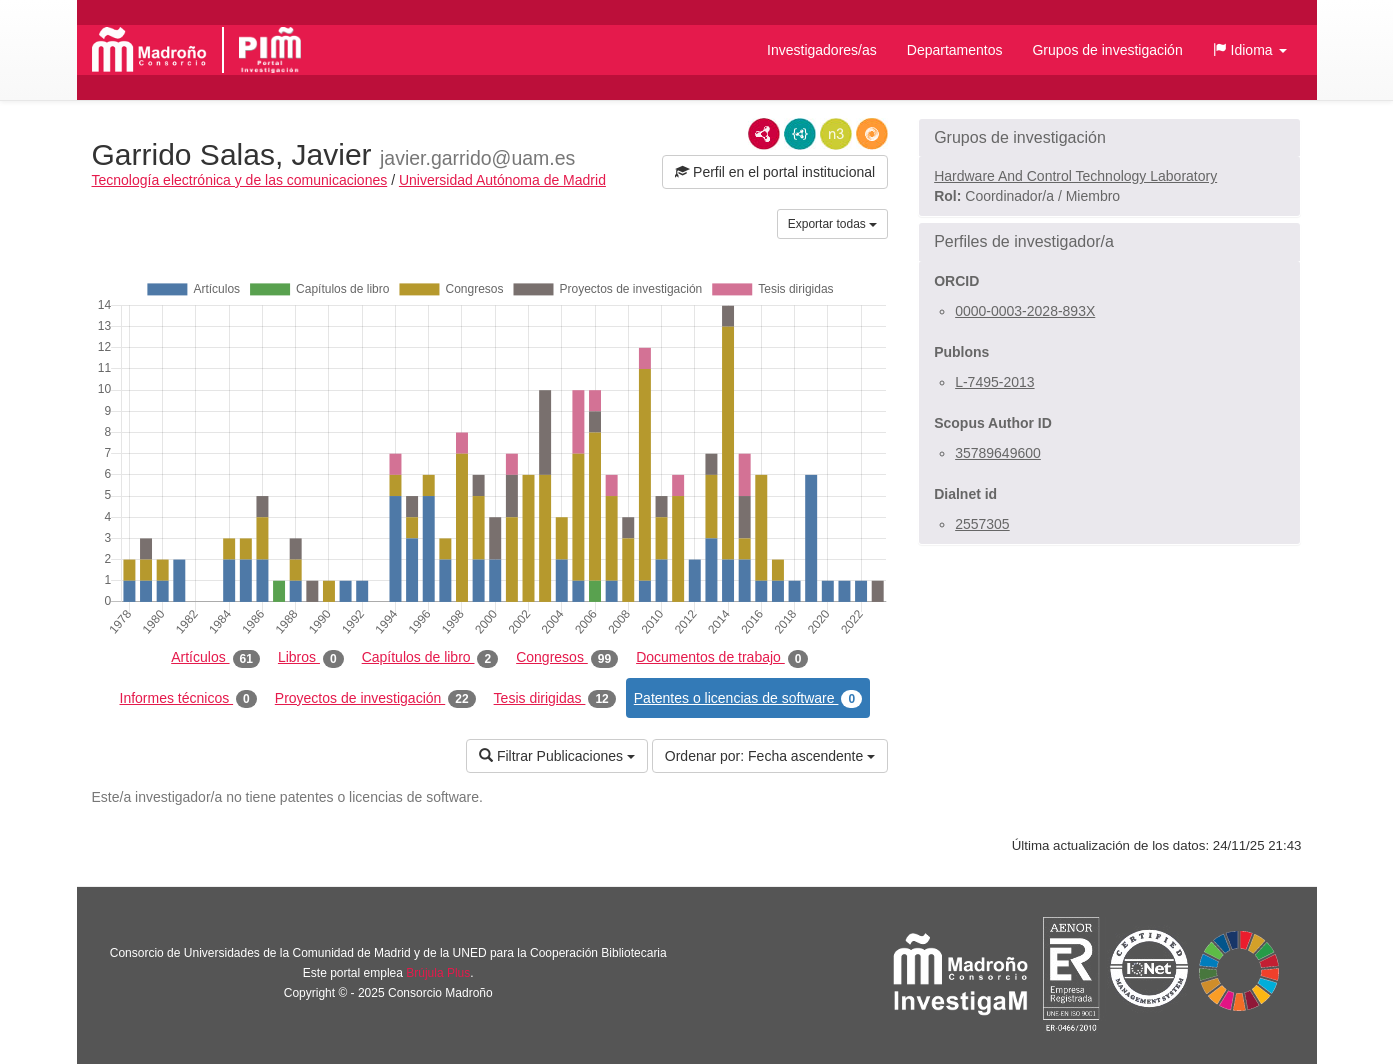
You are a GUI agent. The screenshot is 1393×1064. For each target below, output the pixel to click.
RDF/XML (764, 134)
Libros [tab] (311, 658)
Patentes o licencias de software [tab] (748, 699)
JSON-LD (800, 134)
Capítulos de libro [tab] (430, 658)
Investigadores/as (822, 50)
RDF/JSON (872, 134)
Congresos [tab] (567, 658)
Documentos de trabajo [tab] (722, 658)
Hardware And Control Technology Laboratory (1075, 176)
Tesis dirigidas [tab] (555, 699)
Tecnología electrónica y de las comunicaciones (240, 180)
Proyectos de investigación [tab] (375, 699)
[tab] (1109, 138)
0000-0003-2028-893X (1025, 311)
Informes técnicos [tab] (188, 699)
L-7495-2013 (994, 382)
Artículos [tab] (215, 658)
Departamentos (955, 50)
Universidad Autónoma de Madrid (502, 180)
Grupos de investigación (1107, 50)
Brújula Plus (438, 973)
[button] (1250, 50)
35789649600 (998, 453)
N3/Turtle (836, 134)
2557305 (982, 524)
